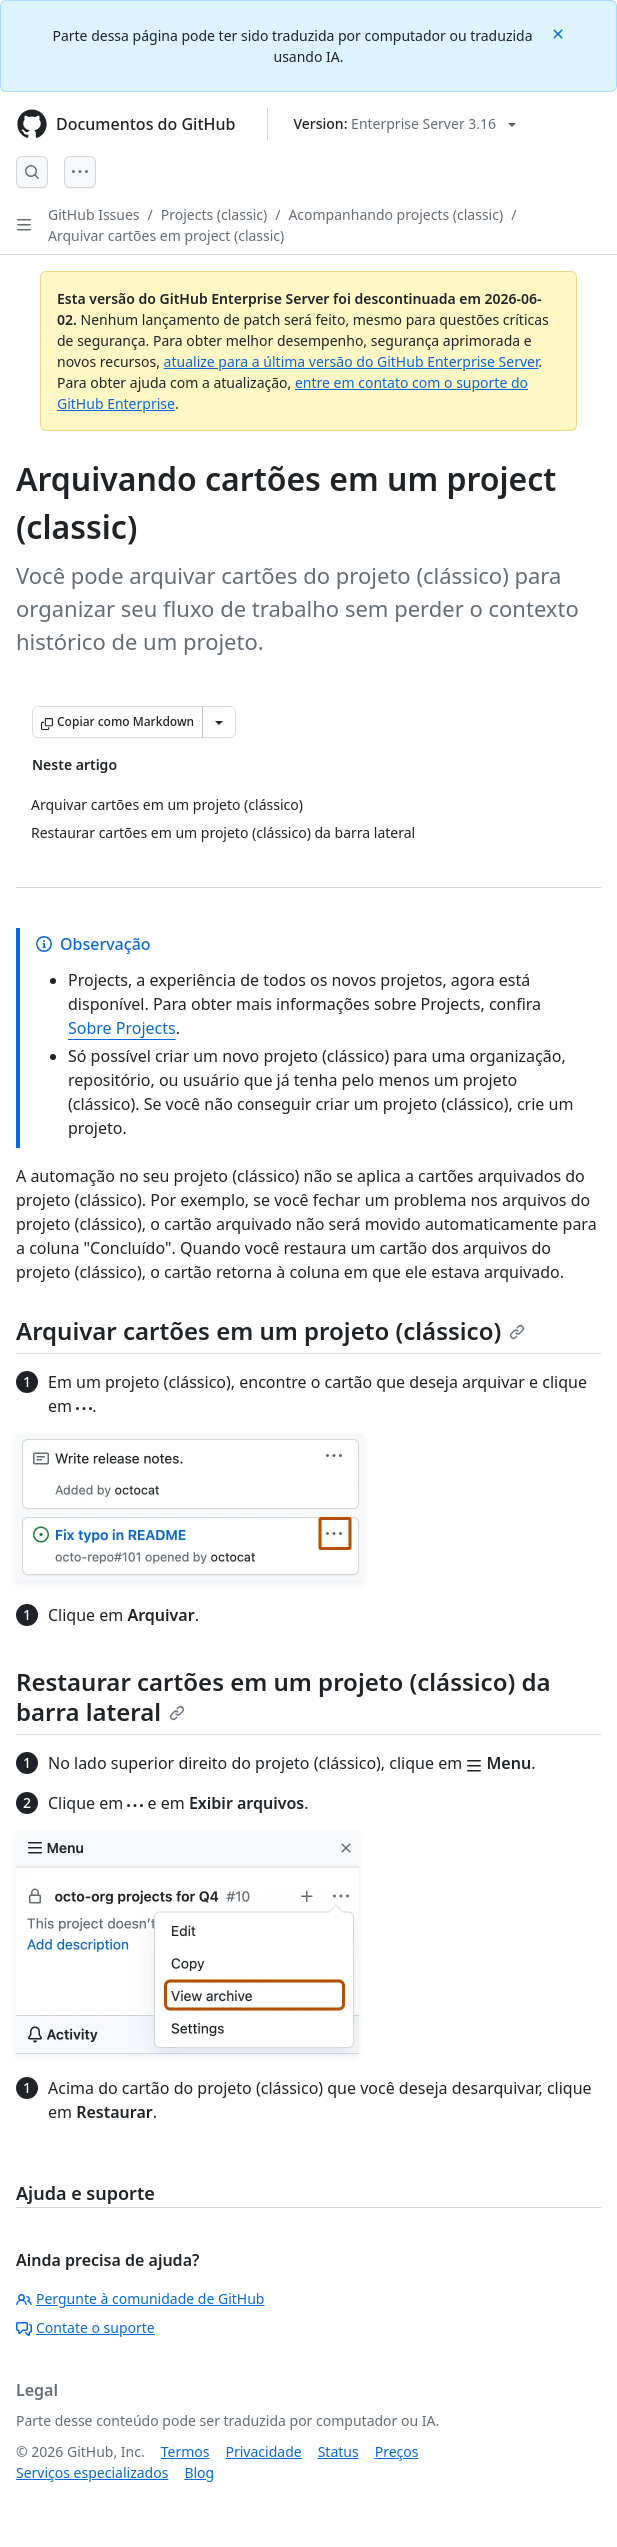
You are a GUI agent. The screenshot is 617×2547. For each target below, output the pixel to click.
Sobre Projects (122, 1028)
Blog (199, 2472)
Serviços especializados (92, 2472)
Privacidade (264, 2451)
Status (338, 2451)
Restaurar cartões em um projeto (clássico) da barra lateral (283, 1696)
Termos (185, 2451)
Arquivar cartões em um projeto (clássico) (270, 1330)
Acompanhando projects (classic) (395, 214)
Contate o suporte (85, 2327)
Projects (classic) (214, 214)
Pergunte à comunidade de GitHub (140, 2298)
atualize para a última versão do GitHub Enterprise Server (351, 361)
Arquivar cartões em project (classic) (166, 235)
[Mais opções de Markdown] (219, 722)
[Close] (560, 32)
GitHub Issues (94, 214)
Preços (397, 2451)
